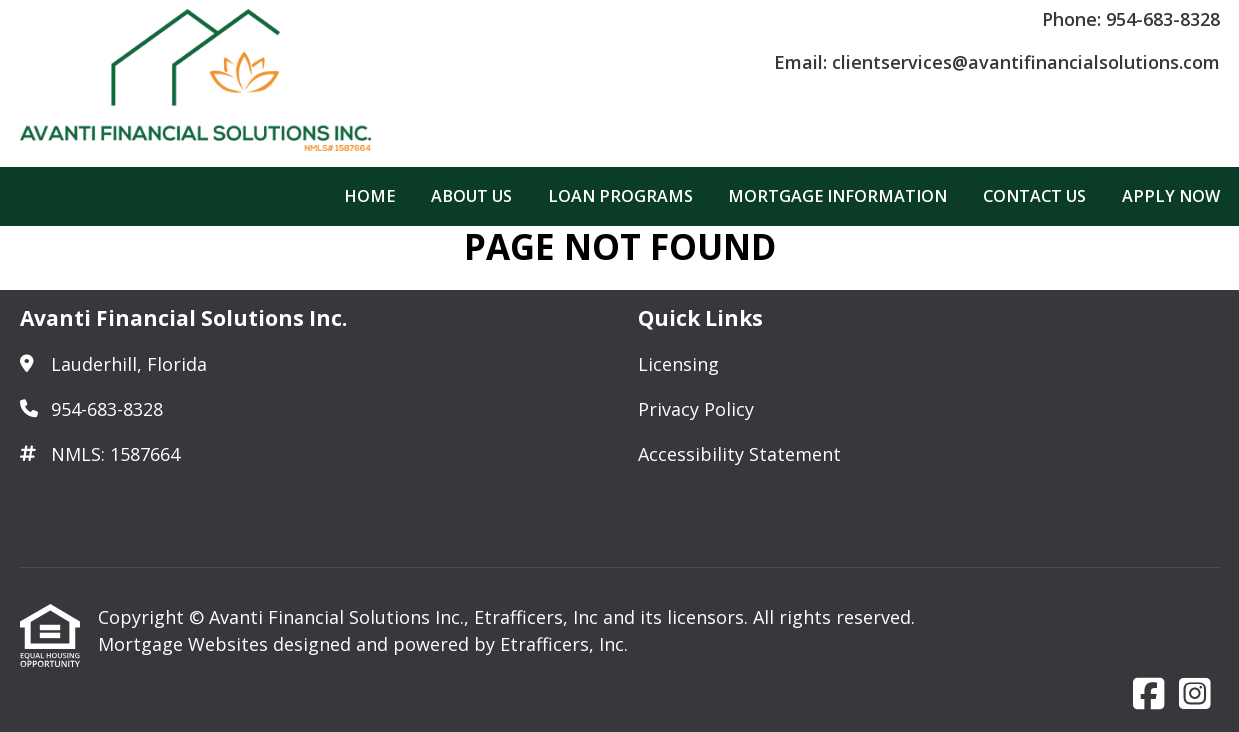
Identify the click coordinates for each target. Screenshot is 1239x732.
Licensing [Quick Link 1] (678, 364)
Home (369, 196)
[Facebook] (1149, 695)
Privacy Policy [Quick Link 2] (696, 409)
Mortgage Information (837, 196)
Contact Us (1034, 196)
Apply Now (1171, 196)
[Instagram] (1195, 695)
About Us (471, 196)
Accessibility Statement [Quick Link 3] (739, 454)
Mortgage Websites (185, 644)
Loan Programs (620, 196)
